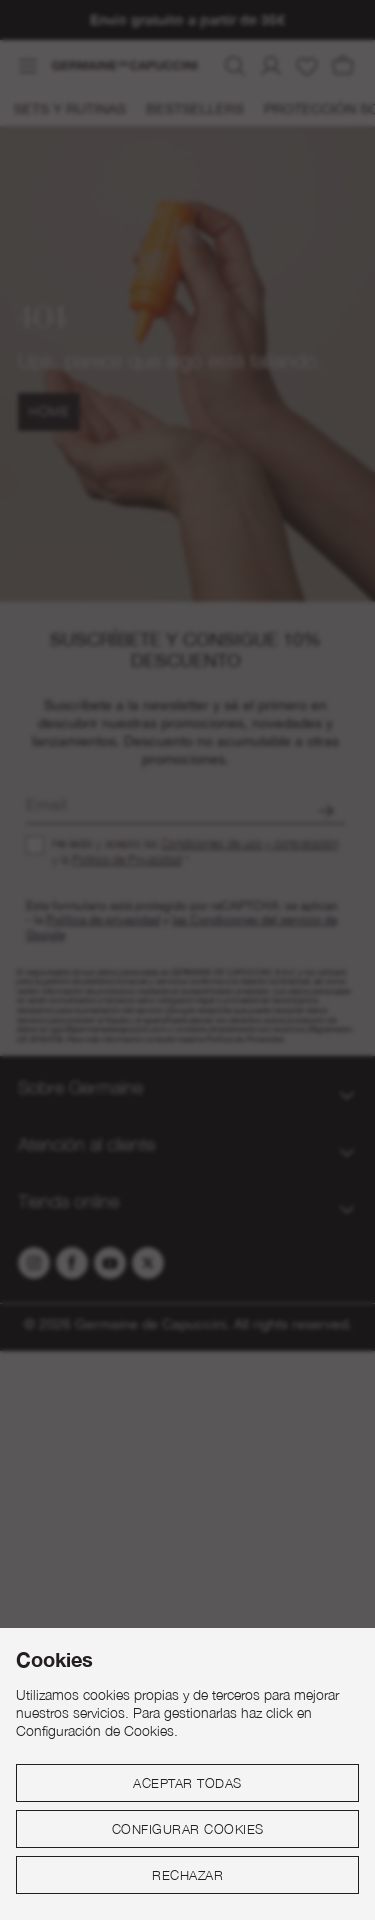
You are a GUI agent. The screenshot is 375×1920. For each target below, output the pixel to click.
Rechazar (187, 1875)
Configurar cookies (188, 1829)
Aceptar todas (187, 1783)
